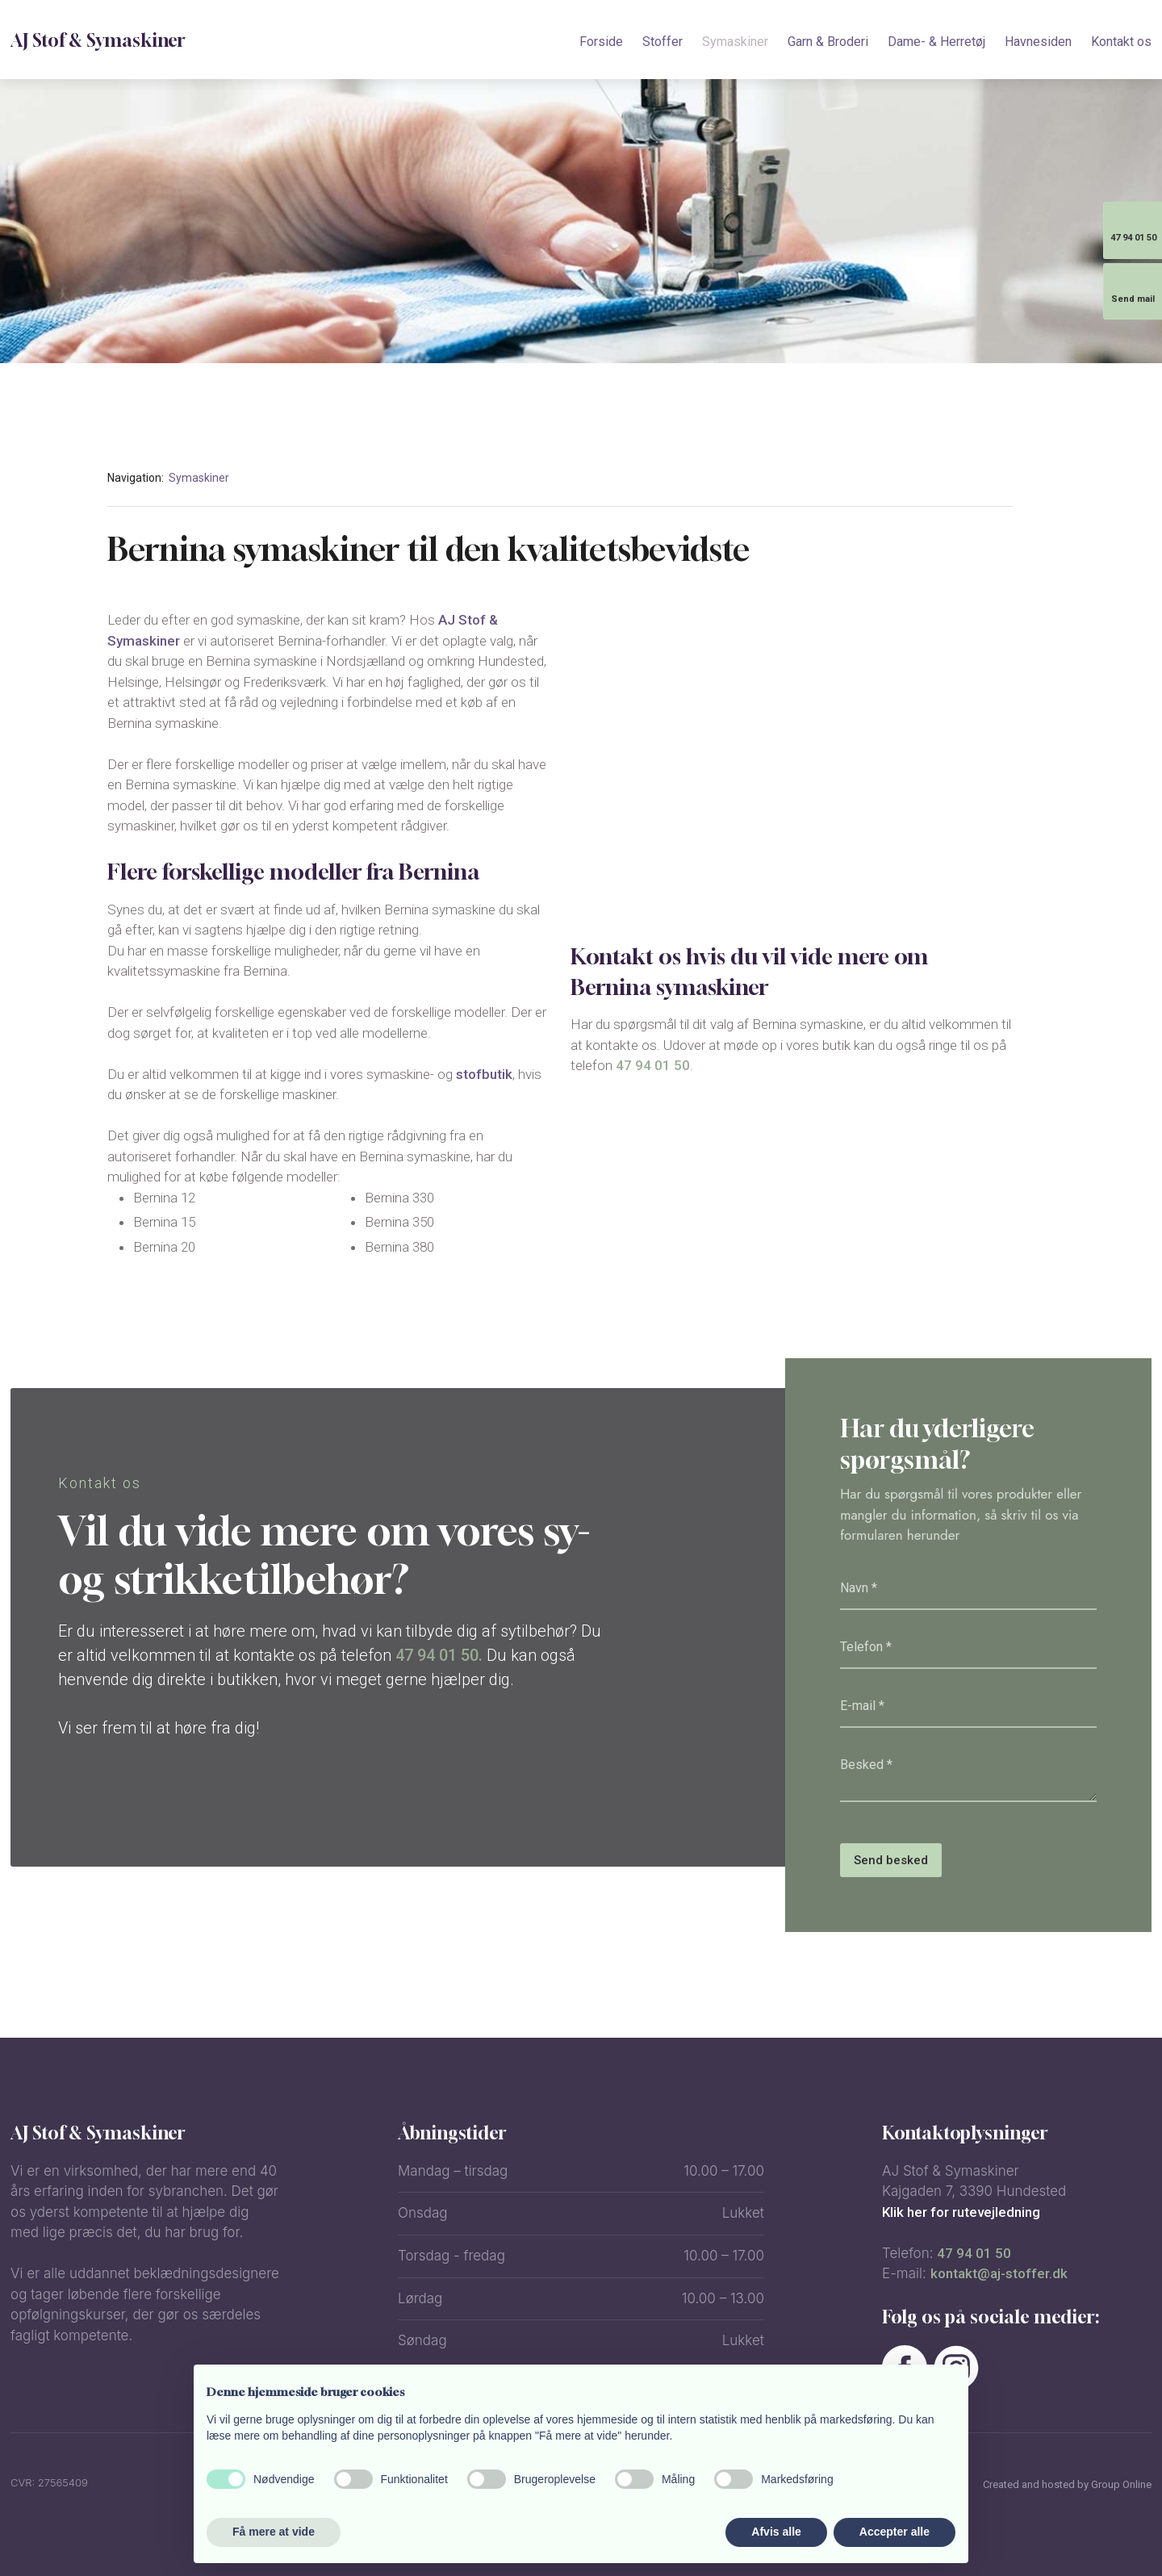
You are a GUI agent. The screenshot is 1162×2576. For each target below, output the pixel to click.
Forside (601, 41)
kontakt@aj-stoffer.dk (999, 2273)
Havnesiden (1038, 41)
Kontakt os (1121, 41)
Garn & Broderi (828, 41)
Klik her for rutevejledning (961, 2212)
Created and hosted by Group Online (1067, 2484)
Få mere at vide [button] (273, 2531)
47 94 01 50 (653, 1065)
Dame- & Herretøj (936, 41)
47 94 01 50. (439, 1655)
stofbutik (484, 1074)
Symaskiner (735, 41)
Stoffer (662, 41)
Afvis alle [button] (775, 2531)
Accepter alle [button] (894, 2531)
